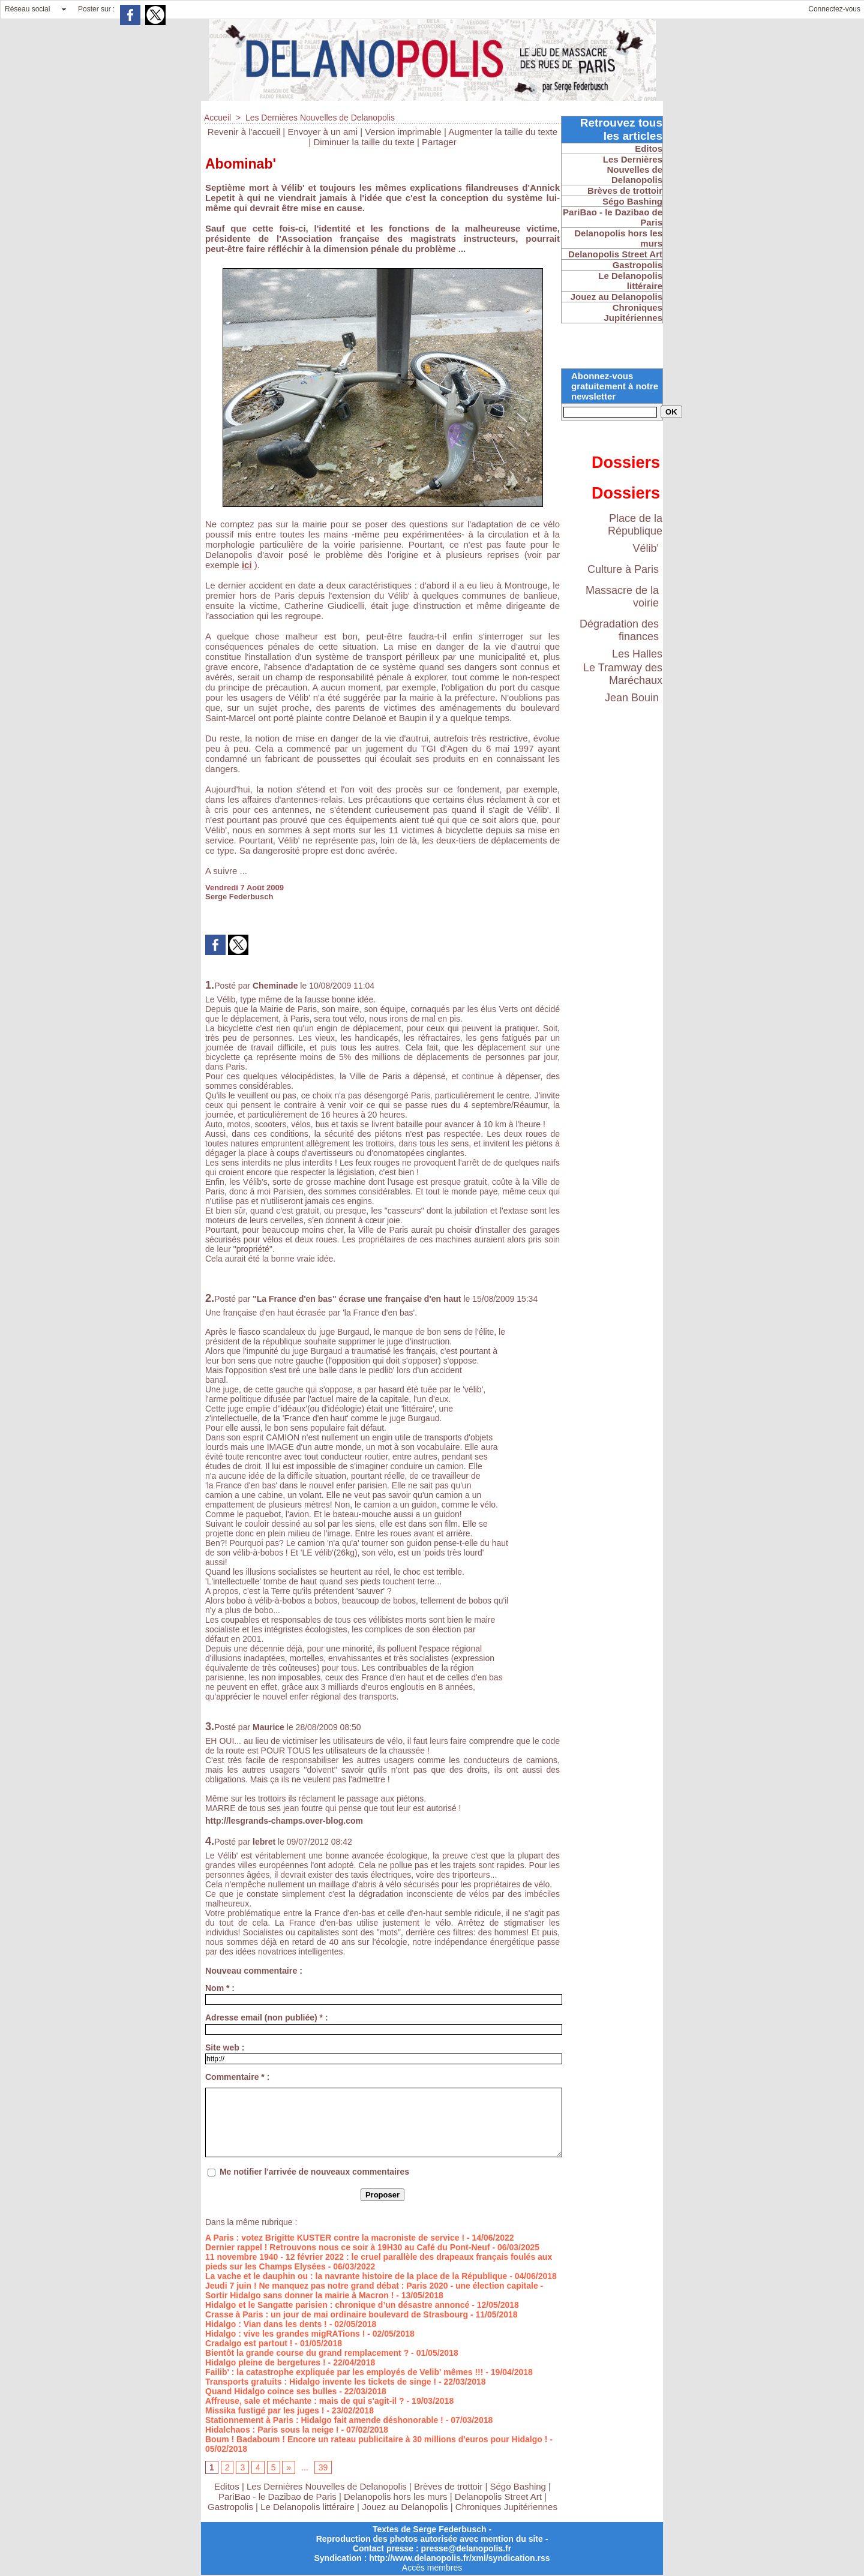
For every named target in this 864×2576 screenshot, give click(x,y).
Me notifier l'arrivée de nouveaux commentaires (314, 2171)
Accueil (217, 117)
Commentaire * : (237, 2077)
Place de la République (635, 524)
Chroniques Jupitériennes (506, 2507)
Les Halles (637, 654)
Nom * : (220, 1988)
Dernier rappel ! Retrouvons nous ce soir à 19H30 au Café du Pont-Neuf (347, 2247)
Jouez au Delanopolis (405, 2507)
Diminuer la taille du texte (363, 142)
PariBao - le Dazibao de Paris (277, 2496)
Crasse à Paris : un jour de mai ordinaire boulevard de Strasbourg (336, 2314)
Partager (439, 142)
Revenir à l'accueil (244, 132)
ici (247, 565)
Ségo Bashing (519, 2486)
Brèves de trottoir (449, 2486)
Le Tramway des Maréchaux (622, 674)
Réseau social (27, 9)
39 (323, 2467)
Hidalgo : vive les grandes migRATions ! (285, 2333)
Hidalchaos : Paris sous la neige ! (272, 2429)
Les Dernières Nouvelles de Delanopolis (320, 117)
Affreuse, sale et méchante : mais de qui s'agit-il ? (304, 2401)
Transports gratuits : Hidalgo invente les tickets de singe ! (320, 2381)
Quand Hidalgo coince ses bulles (271, 2391)
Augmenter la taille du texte (502, 132)
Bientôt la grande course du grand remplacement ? (307, 2353)
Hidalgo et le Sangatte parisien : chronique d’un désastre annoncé (337, 2305)
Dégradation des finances (619, 630)
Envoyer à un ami (322, 132)
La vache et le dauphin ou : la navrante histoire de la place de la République (356, 2276)
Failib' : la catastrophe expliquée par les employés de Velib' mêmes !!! (344, 2372)
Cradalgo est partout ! (248, 2343)
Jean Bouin (632, 698)
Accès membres (432, 2567)
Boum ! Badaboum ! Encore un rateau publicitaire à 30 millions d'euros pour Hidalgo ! (376, 2439)
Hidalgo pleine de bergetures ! (265, 2362)
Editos (226, 2486)
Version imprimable (403, 132)
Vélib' (646, 548)
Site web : (224, 2047)
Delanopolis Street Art (498, 2496)
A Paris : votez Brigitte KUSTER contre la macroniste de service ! (334, 2237)
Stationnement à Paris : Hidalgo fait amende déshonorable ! (324, 2420)
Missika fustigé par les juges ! (264, 2410)
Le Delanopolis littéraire (307, 2507)
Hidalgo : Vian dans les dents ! (266, 2324)
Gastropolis (230, 2507)
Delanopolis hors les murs (396, 2496)
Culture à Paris (623, 569)
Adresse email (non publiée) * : (266, 2017)
